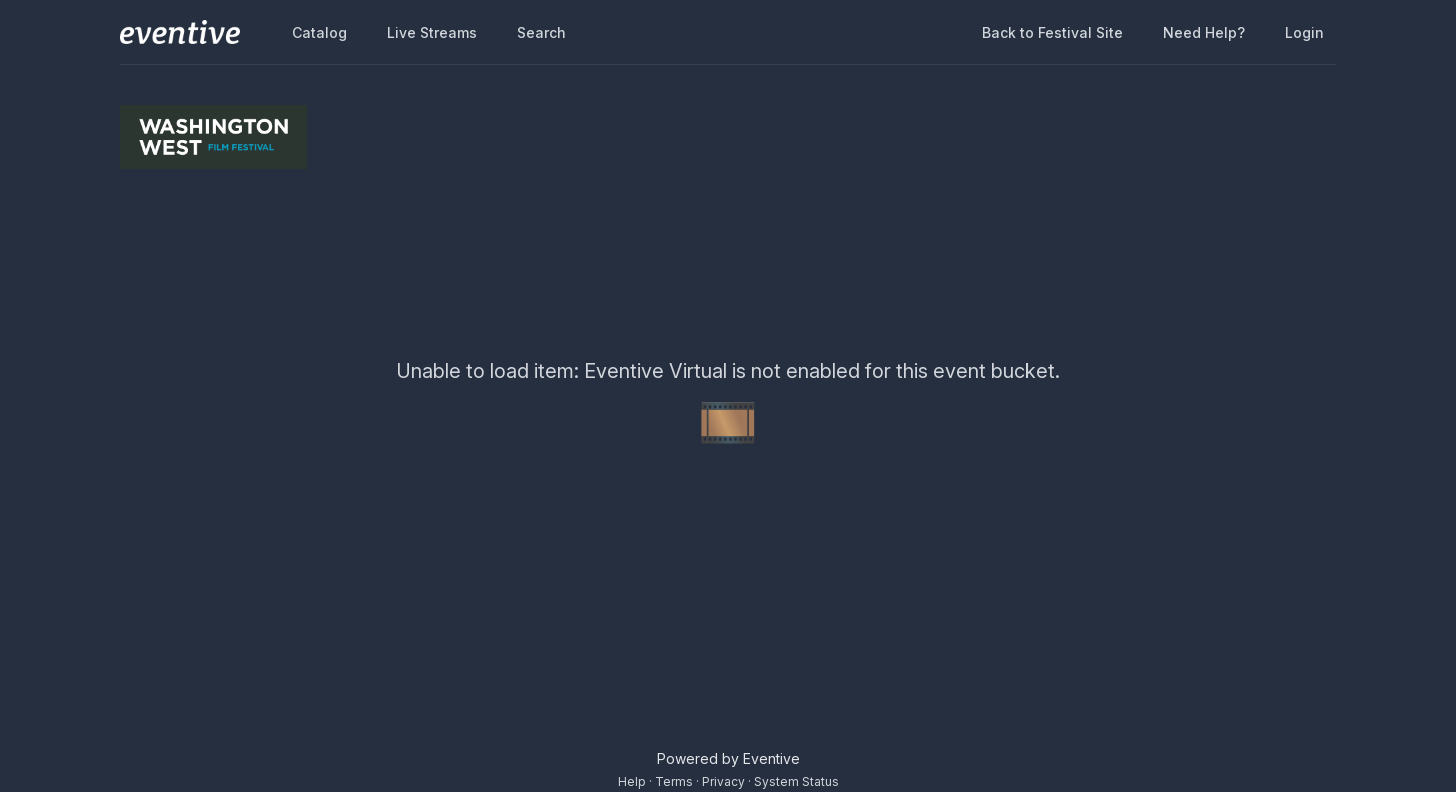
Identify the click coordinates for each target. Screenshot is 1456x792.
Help (632, 781)
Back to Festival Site (1052, 32)
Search (541, 32)
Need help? (1204, 32)
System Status (796, 781)
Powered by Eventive (728, 758)
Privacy (723, 781)
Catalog (319, 32)
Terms (674, 781)
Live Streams (432, 32)
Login (1304, 32)
